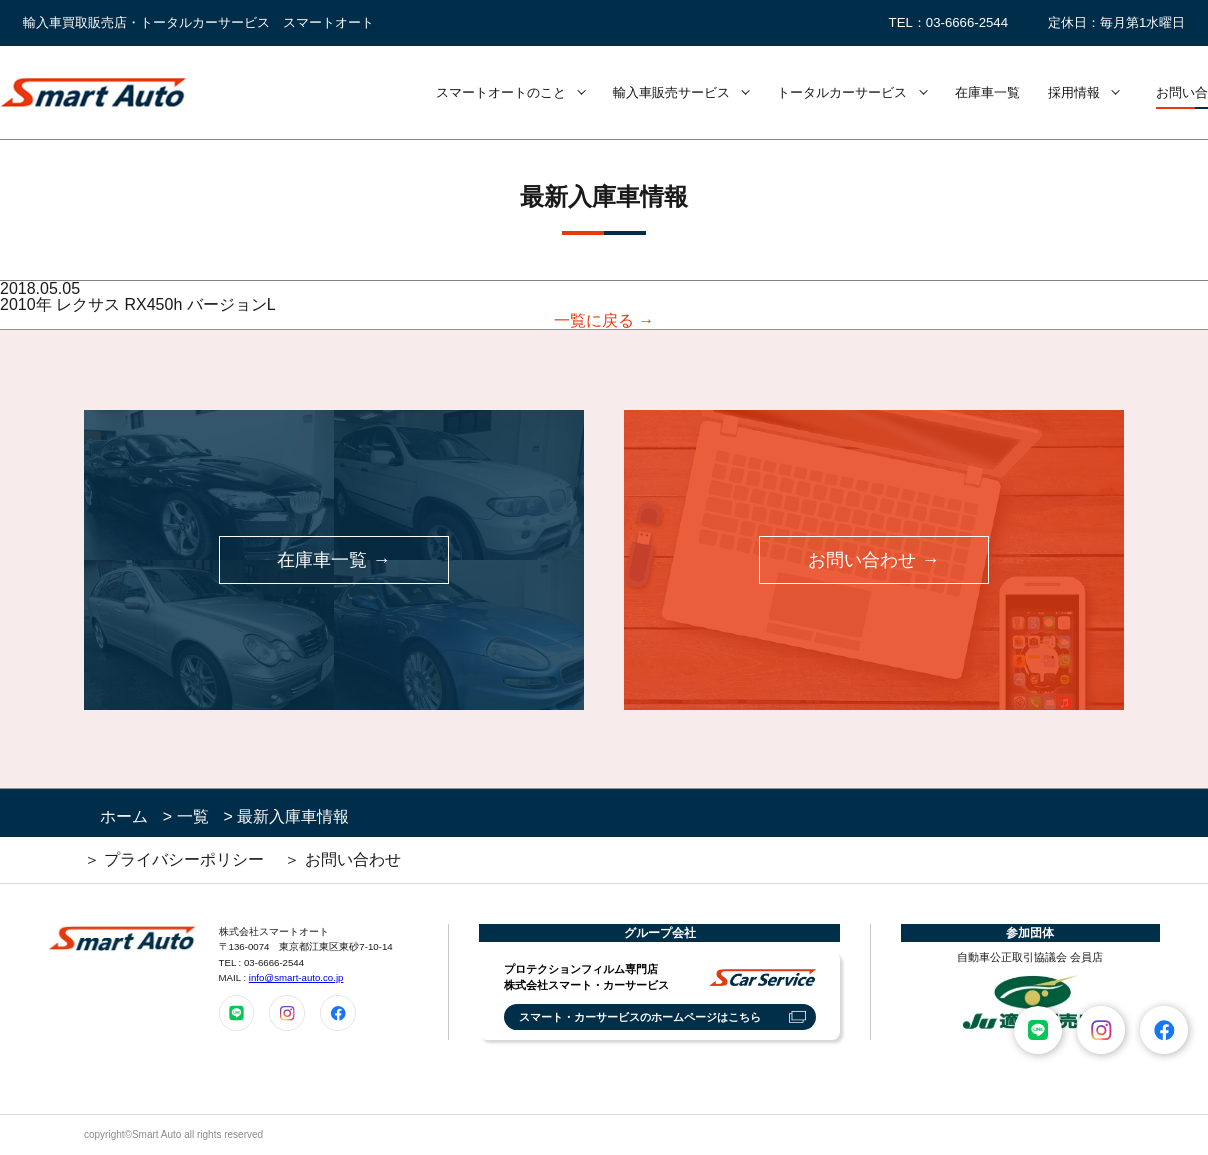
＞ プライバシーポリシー (174, 859)
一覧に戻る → (604, 321)
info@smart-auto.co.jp (296, 977)
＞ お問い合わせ (342, 859)
